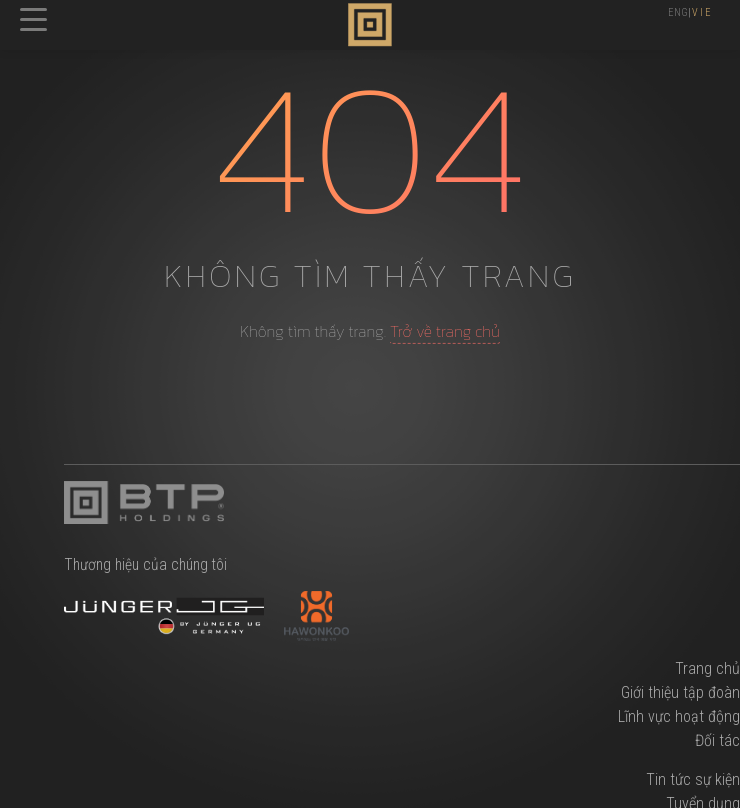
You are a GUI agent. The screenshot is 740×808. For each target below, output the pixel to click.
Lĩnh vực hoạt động (679, 716)
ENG (678, 12)
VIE (702, 12)
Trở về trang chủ (445, 331)
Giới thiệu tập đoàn (680, 692)
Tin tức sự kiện (693, 779)
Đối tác (717, 740)
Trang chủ (707, 668)
